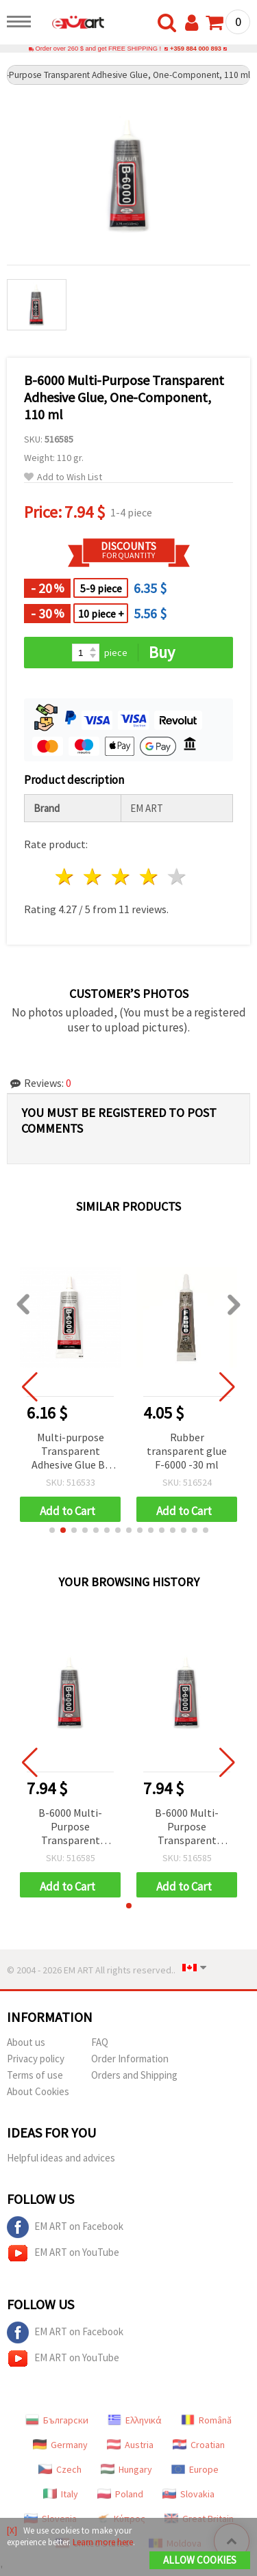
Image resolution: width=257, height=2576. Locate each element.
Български (56, 2420)
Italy (60, 2494)
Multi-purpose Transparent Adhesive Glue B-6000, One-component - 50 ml (70, 1451)
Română (206, 2420)
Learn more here (103, 2542)
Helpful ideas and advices (61, 2157)
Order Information (130, 2058)
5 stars (177, 877)
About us (26, 2042)
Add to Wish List (63, 477)
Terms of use (35, 2074)
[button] (52, 1530)
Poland (120, 2494)
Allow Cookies (199, 2559)
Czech (60, 2469)
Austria (130, 2445)
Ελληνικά (135, 2420)
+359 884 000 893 (195, 48)
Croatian (199, 2445)
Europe (195, 2469)
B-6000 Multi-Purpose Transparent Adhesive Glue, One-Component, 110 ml (70, 1827)
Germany (60, 2445)
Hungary (126, 2469)
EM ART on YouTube (63, 2253)
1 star (65, 877)
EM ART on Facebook (65, 2227)
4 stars (149, 877)
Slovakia (188, 2494)
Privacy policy (35, 2058)
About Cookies (38, 2091)
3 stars (122, 877)
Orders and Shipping (134, 2074)
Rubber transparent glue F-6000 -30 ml (187, 1450)
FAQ (99, 2042)
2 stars (93, 877)
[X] (12, 2530)
